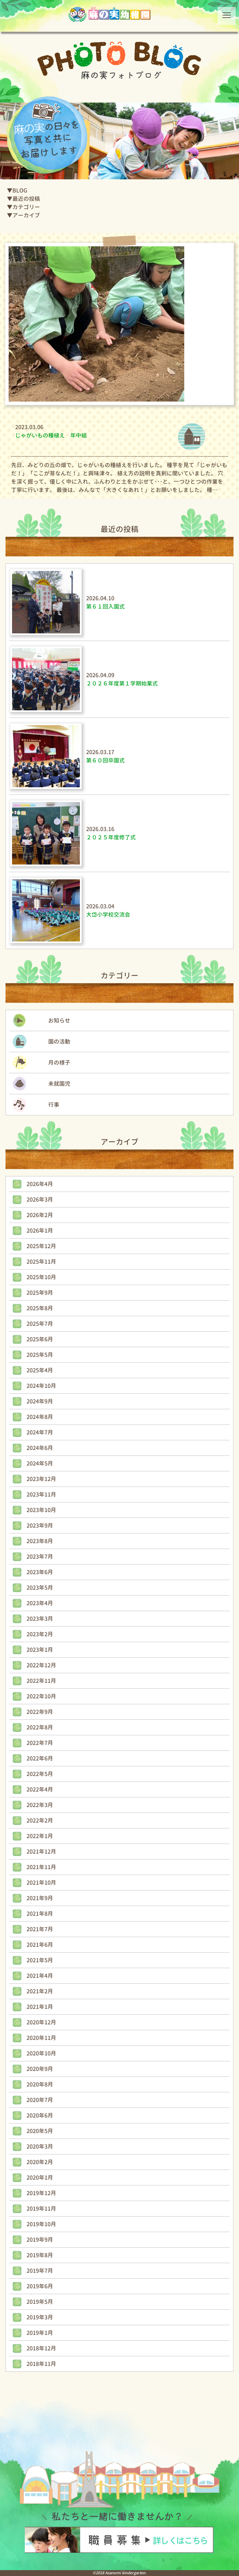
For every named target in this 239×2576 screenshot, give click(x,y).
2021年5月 (40, 1960)
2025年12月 (41, 1246)
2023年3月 (40, 1618)
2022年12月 (41, 1665)
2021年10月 (41, 1882)
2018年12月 (41, 2348)
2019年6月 (40, 2286)
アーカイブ (26, 215)
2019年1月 (40, 2333)
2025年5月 (40, 1355)
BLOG (19, 190)
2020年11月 (41, 2038)
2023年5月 (40, 1587)
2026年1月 (40, 1230)
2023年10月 (41, 1510)
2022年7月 (40, 1743)
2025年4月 (40, 1370)
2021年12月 (41, 1851)
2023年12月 (41, 1479)
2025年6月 (40, 1339)
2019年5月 (40, 2302)
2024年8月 (40, 1417)
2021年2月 (40, 1991)
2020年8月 (40, 2084)
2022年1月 (40, 1836)
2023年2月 (40, 1634)
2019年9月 (40, 2239)
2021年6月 (40, 1944)
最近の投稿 (26, 199)
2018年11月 (41, 2364)
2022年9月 (40, 1712)
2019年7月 (40, 2270)
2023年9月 (40, 1525)
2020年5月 (40, 2131)
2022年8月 (40, 1727)
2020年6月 (40, 2115)
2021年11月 (41, 1867)
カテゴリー (26, 207)
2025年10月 (41, 1277)
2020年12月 (41, 2022)
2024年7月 (40, 1432)
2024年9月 (40, 1401)
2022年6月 (40, 1758)
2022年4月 (40, 1789)
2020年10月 (41, 2053)
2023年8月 (40, 1541)
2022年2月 (40, 1820)
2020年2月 (40, 2162)
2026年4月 (40, 1184)
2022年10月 (41, 1696)
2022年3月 (40, 1805)
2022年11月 (41, 1681)
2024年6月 (40, 1448)
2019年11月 (41, 2208)
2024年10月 (41, 1386)
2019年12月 (41, 2193)
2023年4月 (40, 1603)
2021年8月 (40, 1913)
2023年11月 (41, 1494)
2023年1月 (40, 1650)
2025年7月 (40, 1324)
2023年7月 (40, 1556)
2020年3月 (40, 2146)
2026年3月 (40, 1199)
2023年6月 (40, 1572)
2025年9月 (40, 1292)
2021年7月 (40, 1929)
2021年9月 (40, 1898)
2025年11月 (41, 1261)
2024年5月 (40, 1463)
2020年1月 (40, 2177)
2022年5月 (40, 1774)
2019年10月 (41, 2224)
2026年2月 (40, 1215)
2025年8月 (40, 1308)
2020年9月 (40, 2069)
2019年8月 (40, 2255)
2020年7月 (40, 2100)
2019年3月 (40, 2317)
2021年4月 (40, 1976)
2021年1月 (40, 2007)
